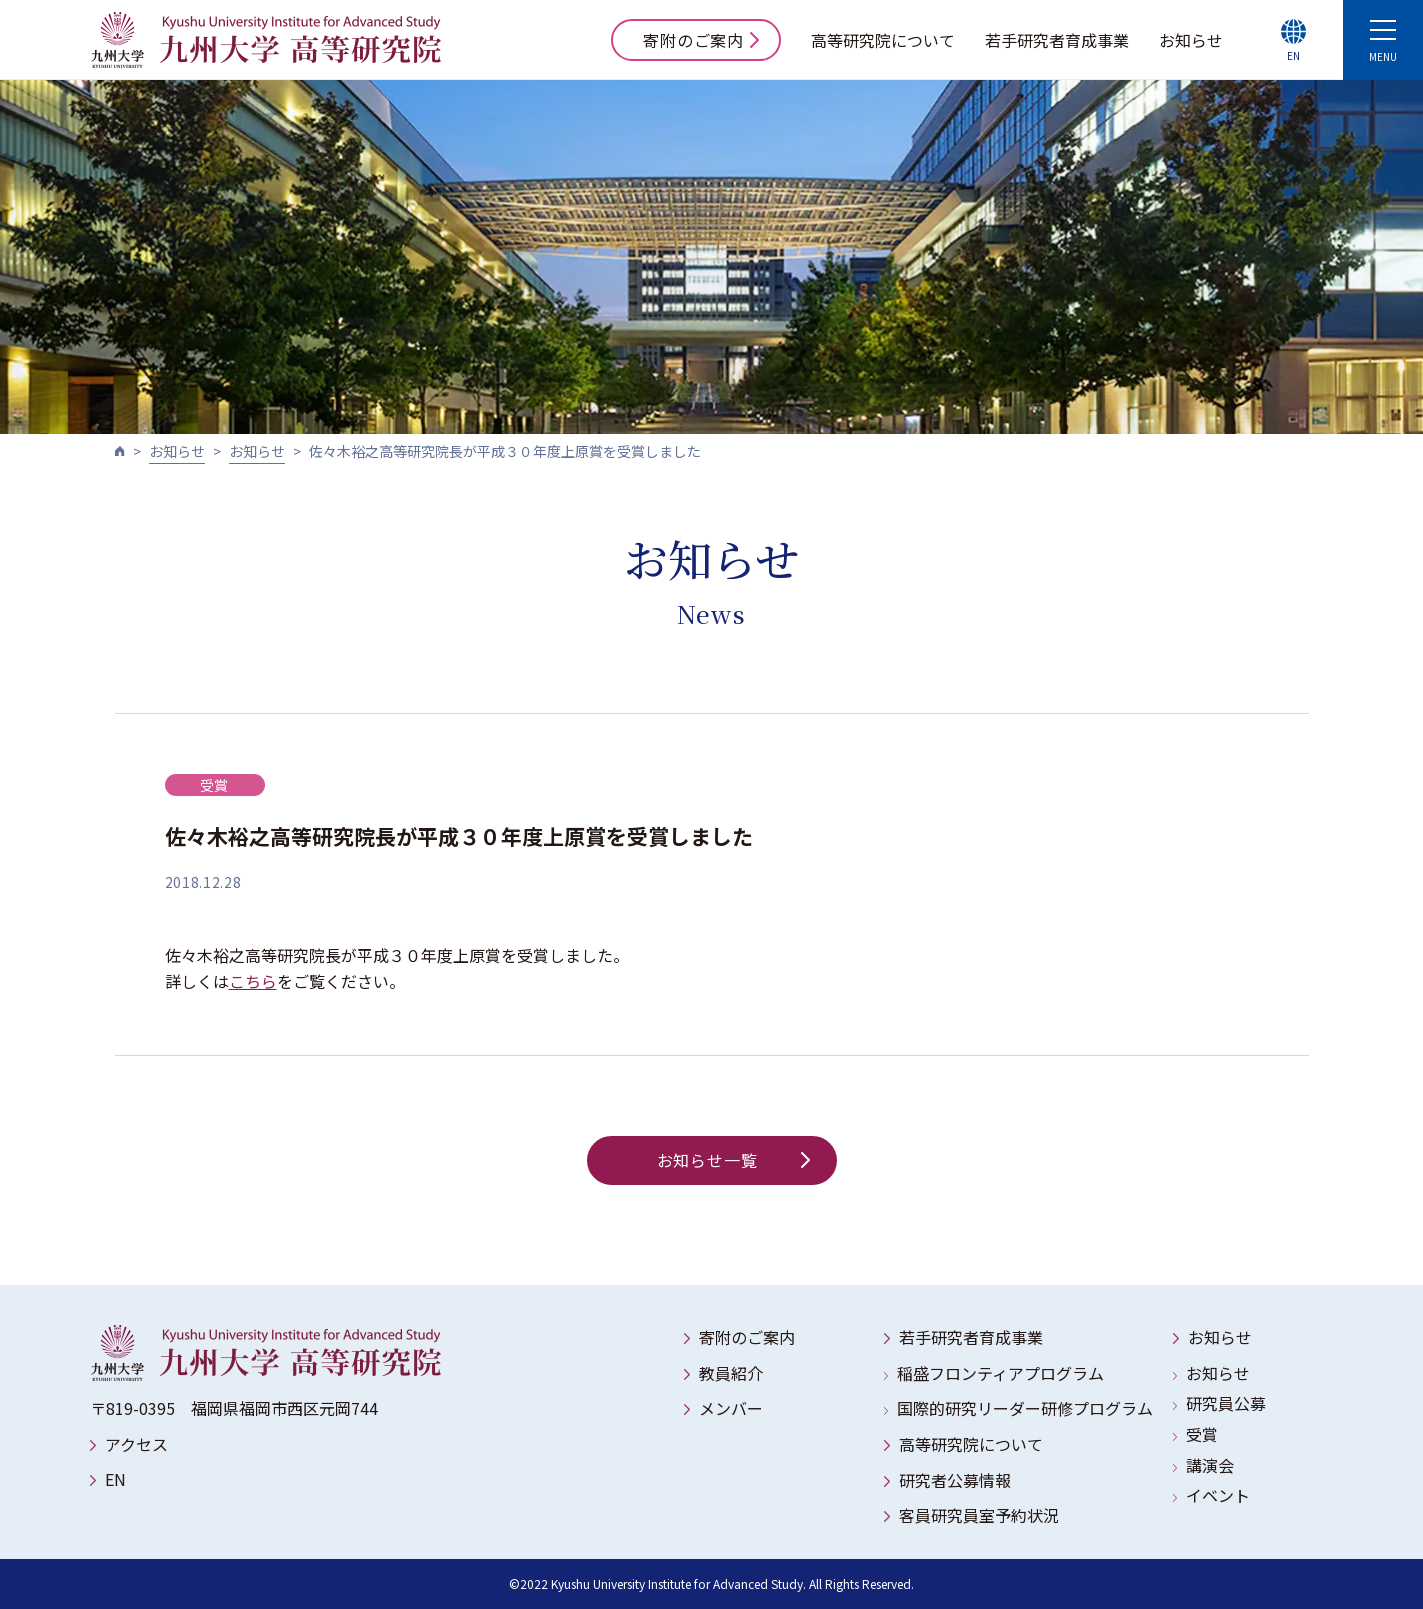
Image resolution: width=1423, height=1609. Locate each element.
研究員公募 (1226, 1403)
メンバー (731, 1408)
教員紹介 (731, 1373)
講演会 (1210, 1465)
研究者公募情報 (955, 1480)
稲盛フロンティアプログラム (1000, 1373)
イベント (1218, 1495)
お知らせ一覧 (733, 1160)
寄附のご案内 (701, 40)
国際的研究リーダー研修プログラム (1025, 1408)
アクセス (136, 1444)
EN (115, 1479)
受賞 (1202, 1434)
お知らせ (1191, 40)
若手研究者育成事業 (1057, 40)
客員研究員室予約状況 (979, 1515)
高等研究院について (883, 40)
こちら (253, 981)
